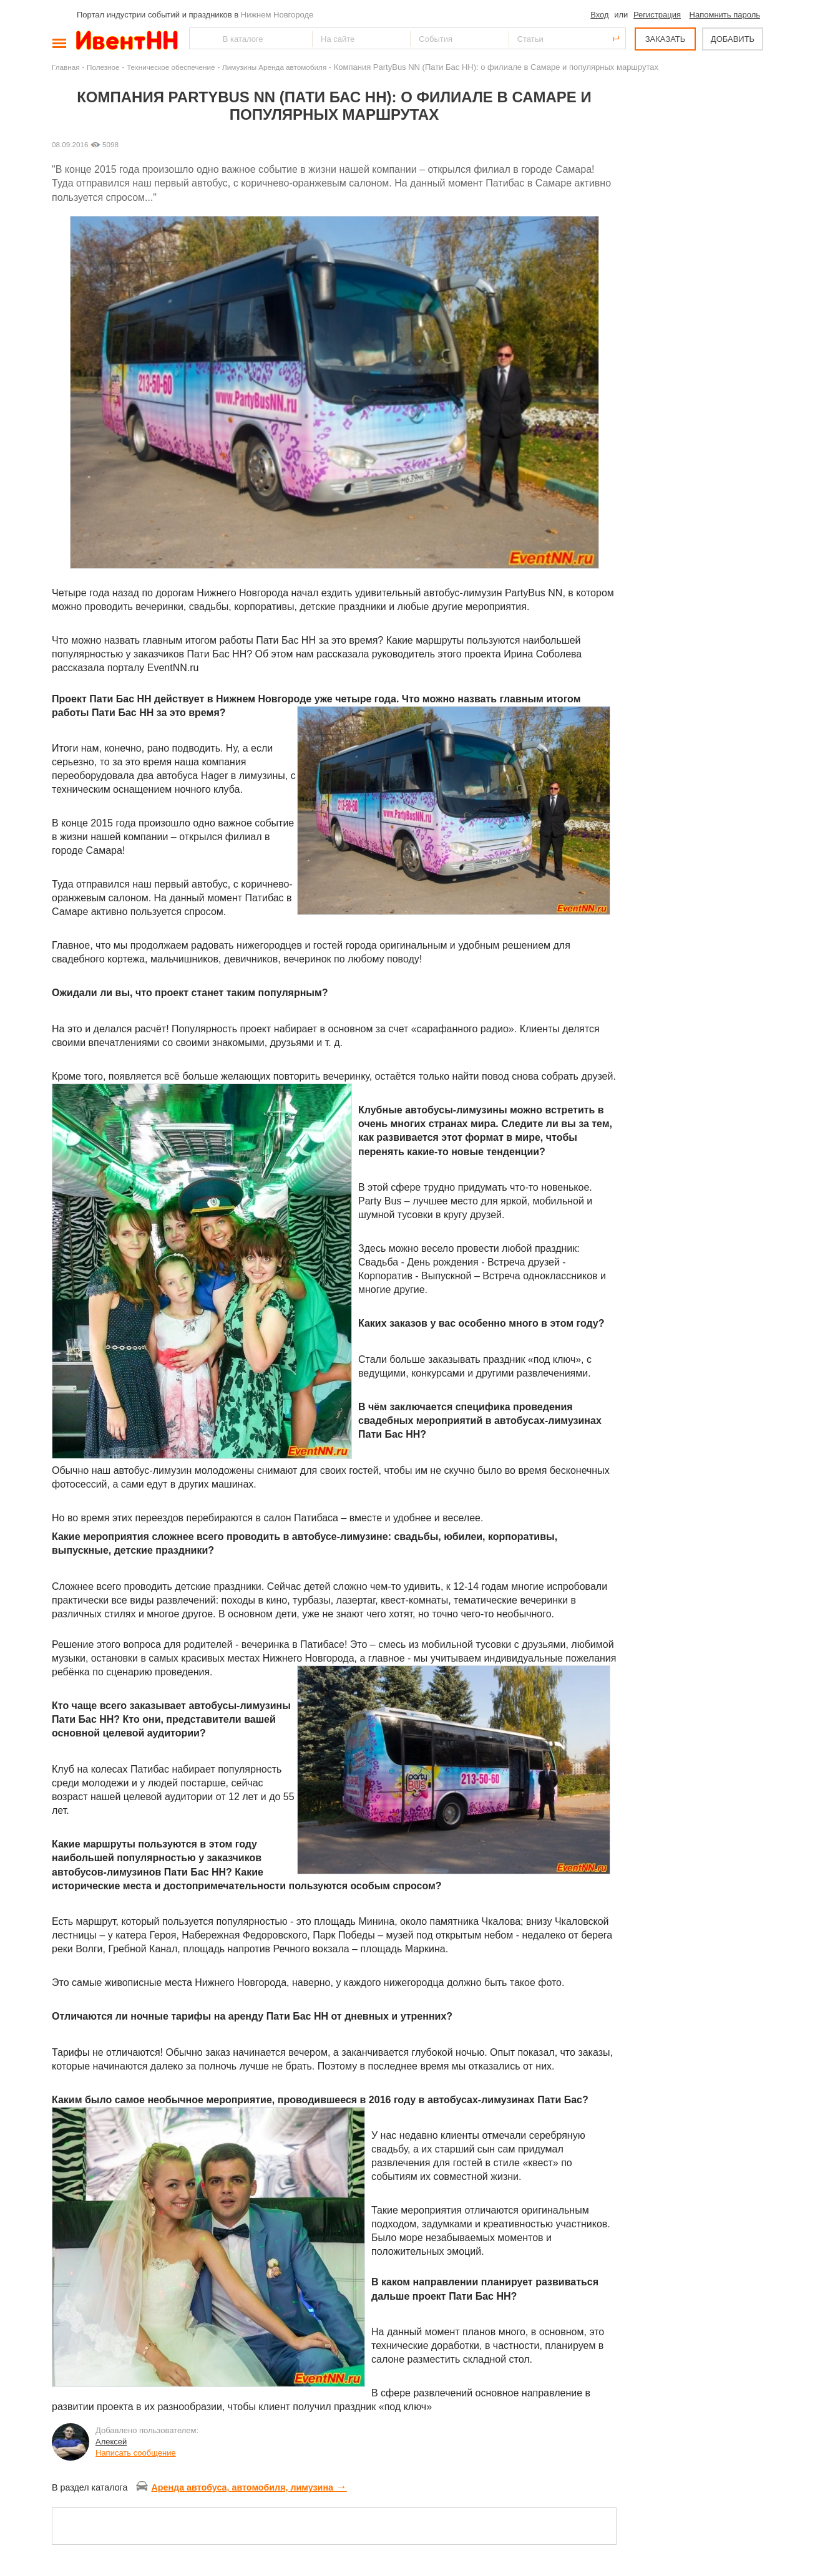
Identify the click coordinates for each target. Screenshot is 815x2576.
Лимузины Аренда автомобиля (274, 67)
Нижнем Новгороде (277, 14)
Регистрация (657, 14)
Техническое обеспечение (171, 67)
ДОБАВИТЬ (732, 39)
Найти (200, 38)
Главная (65, 67)
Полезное (103, 67)
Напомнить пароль (725, 14)
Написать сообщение (135, 2452)
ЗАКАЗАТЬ (665, 39)
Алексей (111, 2441)
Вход (599, 14)
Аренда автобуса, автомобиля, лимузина (241, 2487)
